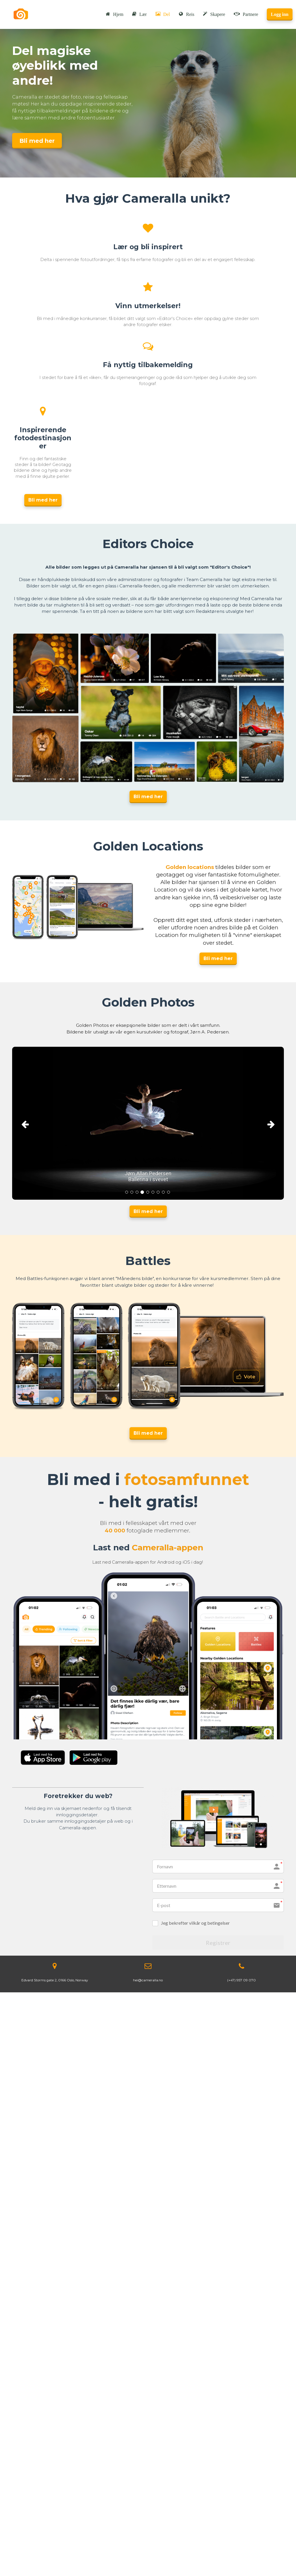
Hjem (114, 14)
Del (163, 14)
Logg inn (279, 14)
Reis (186, 14)
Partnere (246, 14)
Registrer (218, 1943)
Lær (139, 14)
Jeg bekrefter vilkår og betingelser (195, 1923)
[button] (32, 1123)
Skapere (214, 14)
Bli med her (37, 140)
